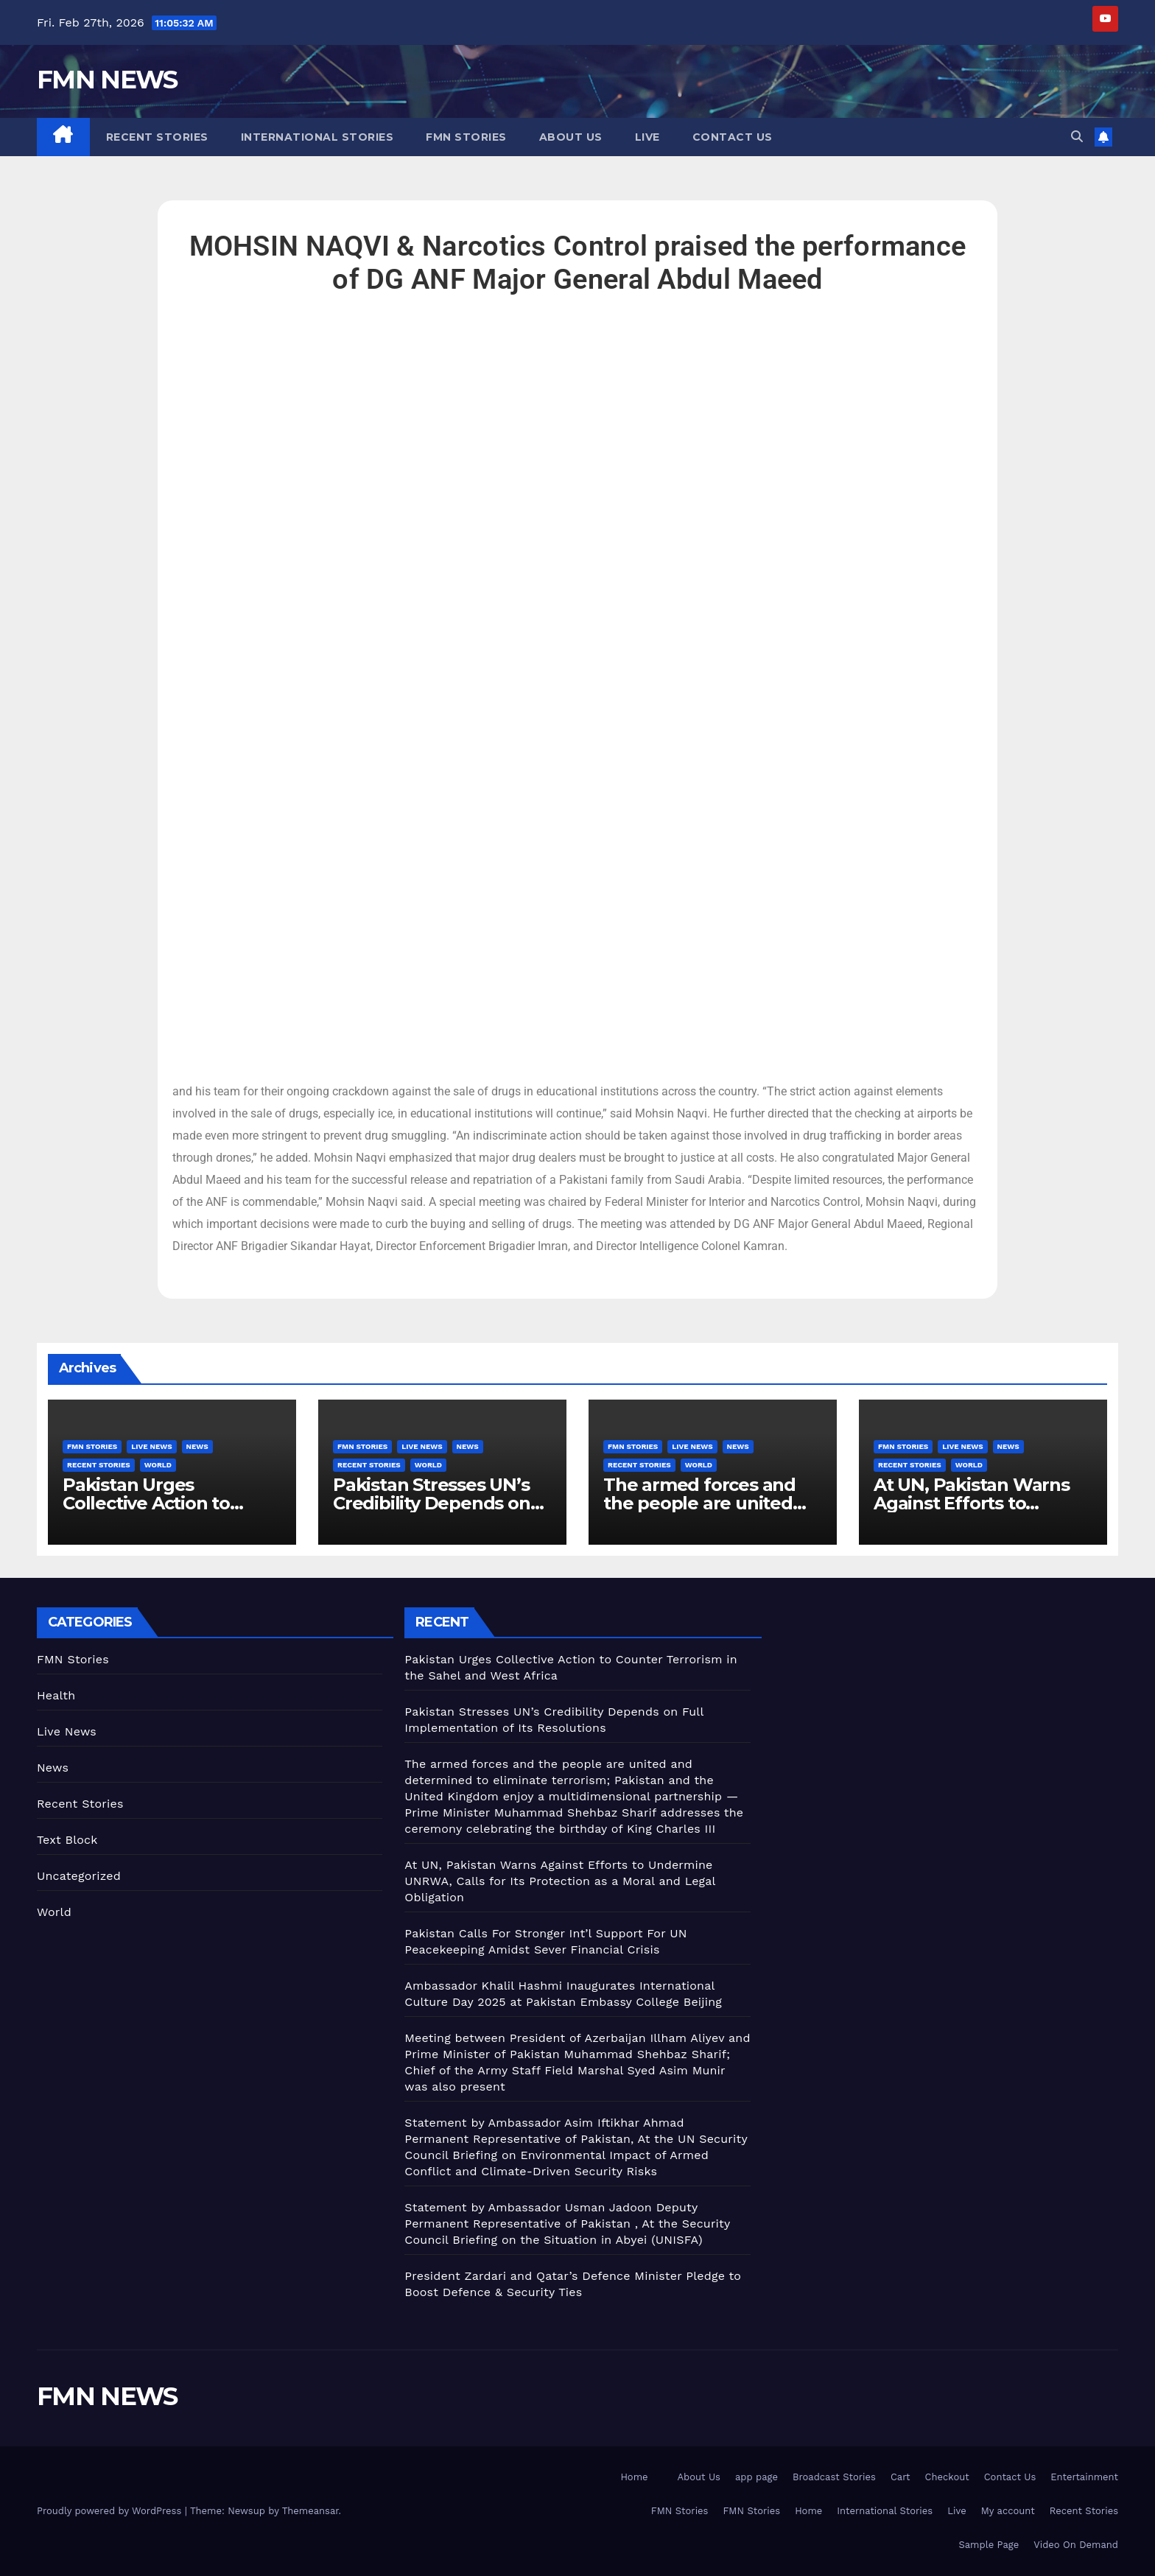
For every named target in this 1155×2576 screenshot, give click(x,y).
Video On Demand (1075, 2544)
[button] (1077, 137)
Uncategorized (79, 1876)
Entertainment (1084, 2476)
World (158, 1465)
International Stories (317, 137)
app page (756, 2476)
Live (647, 137)
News (197, 1446)
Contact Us (732, 137)
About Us (571, 137)
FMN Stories (466, 137)
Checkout (947, 2476)
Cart (900, 2476)
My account (1008, 2510)
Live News (151, 1446)
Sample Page (989, 2544)
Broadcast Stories (834, 2476)
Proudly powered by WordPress (111, 2510)
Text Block (67, 1840)
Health (56, 1695)
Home (633, 2476)
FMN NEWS (107, 79)
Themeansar (310, 2510)
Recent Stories (157, 137)
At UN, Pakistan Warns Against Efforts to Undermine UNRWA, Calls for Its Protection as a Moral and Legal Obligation (559, 1881)
